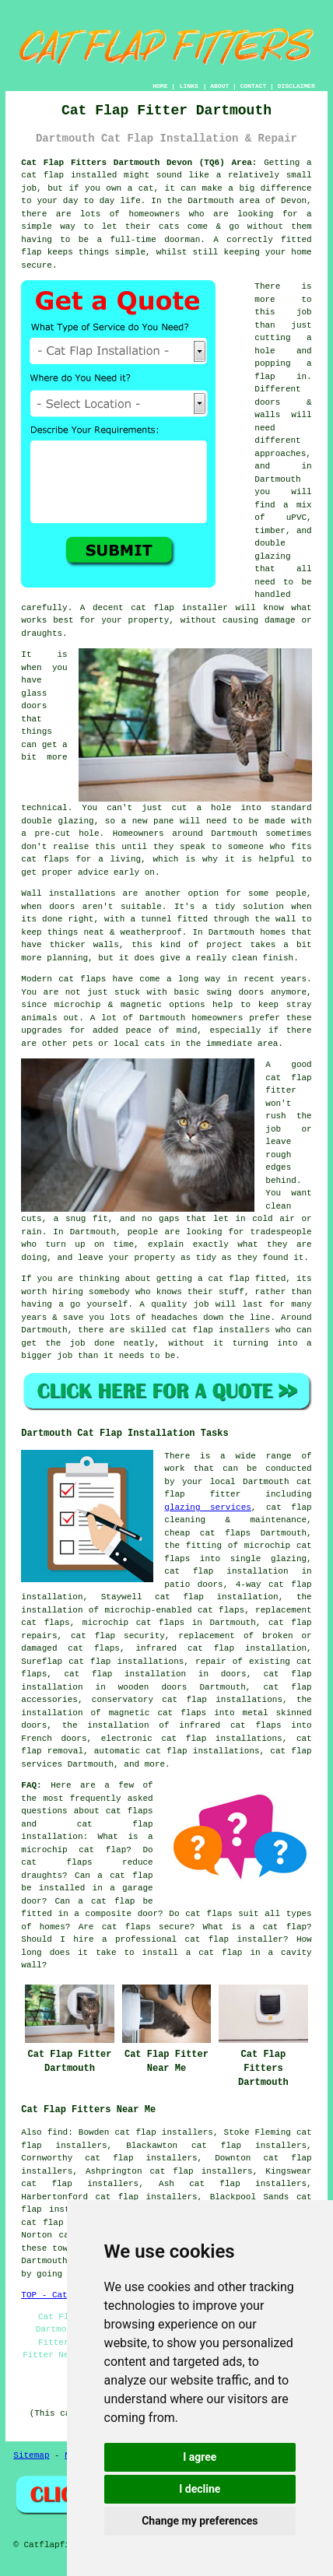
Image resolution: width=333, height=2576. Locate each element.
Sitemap (31, 2455)
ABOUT (219, 85)
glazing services (207, 1507)
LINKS (189, 85)
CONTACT (253, 85)
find (57, 2132)
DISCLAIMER (296, 85)
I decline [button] (199, 2489)
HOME (159, 85)
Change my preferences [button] (200, 2521)
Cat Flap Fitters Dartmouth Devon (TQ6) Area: (139, 162)
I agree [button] (199, 2457)
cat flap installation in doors (156, 1674)
